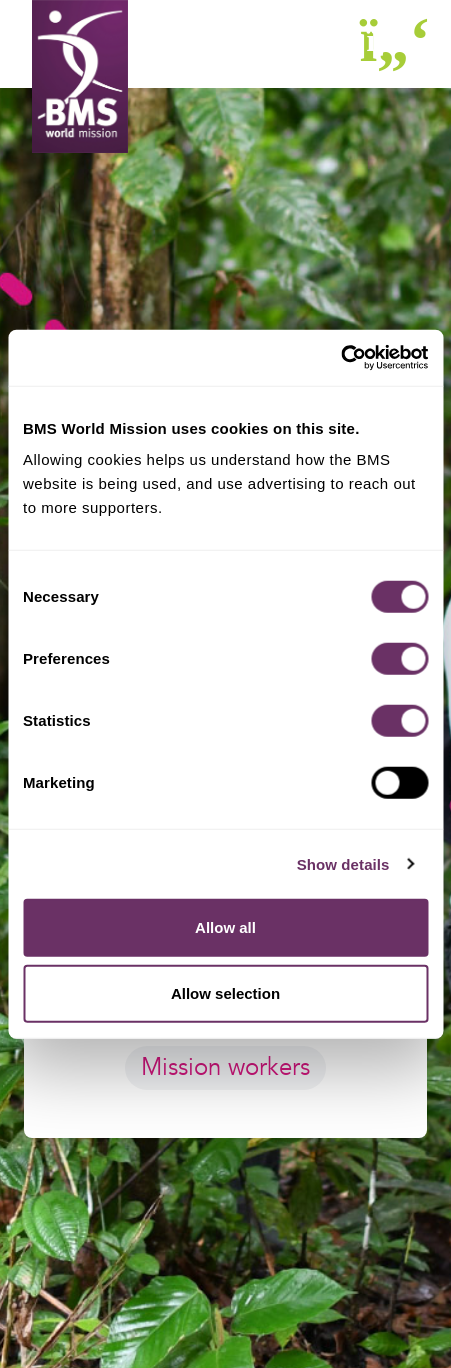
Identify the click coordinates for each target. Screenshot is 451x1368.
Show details (343, 863)
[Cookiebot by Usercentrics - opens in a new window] (340, 358)
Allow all (225, 927)
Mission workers (225, 1067)
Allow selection (225, 992)
